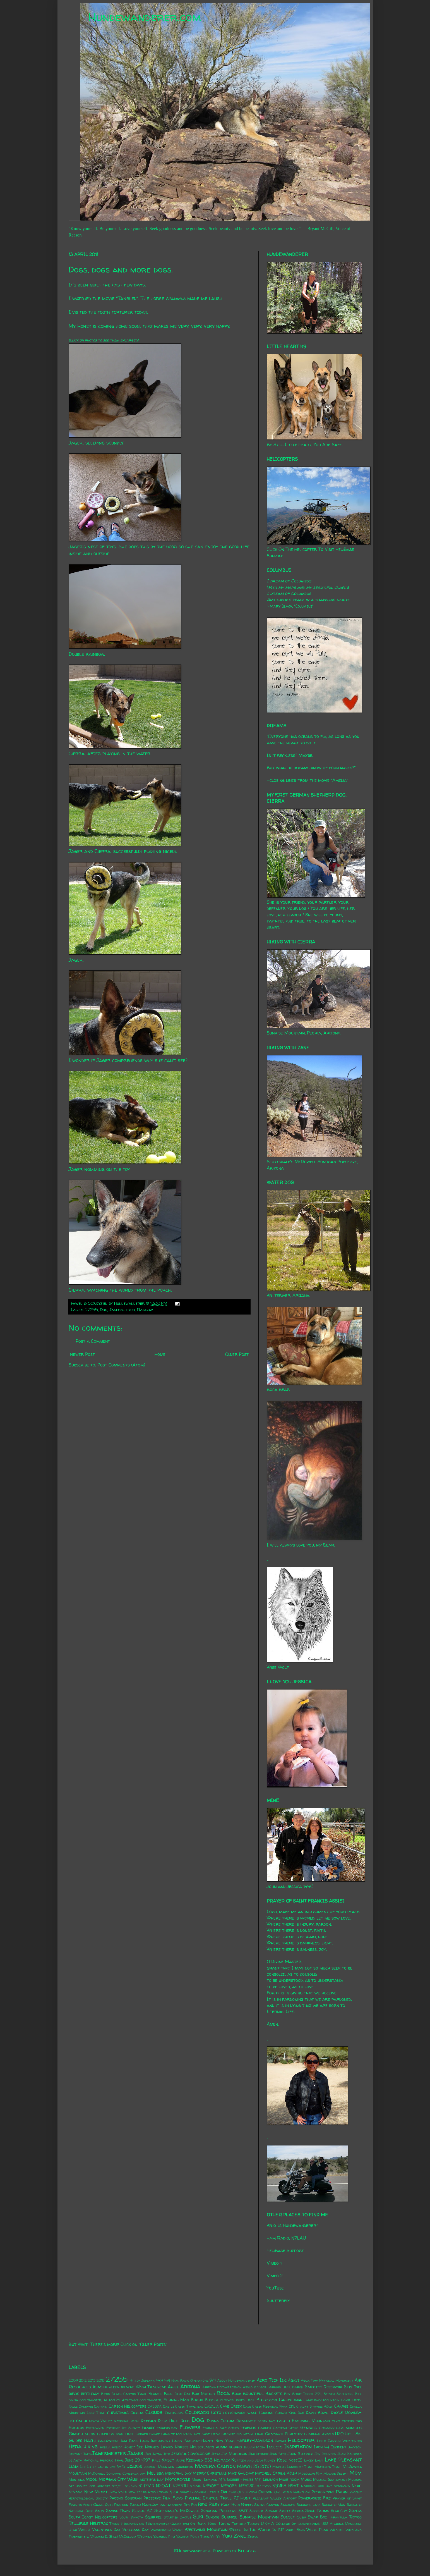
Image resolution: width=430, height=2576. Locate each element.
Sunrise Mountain (259, 2517)
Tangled (127, 298)
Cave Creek (230, 2406)
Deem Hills (168, 2421)
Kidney (269, 2460)
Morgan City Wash (118, 2479)
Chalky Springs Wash (314, 2406)
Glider (102, 2434)
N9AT (293, 2486)
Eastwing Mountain (311, 2421)
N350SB (229, 2486)
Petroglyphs (322, 2492)
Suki (198, 2516)
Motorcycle (177, 2479)
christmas (118, 2412)
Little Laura (97, 2466)
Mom (355, 2472)
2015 (101, 2380)
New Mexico (96, 2492)
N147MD (146, 2486)
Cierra (137, 2412)
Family (148, 2427)
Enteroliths (352, 2421)
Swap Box (317, 2517)
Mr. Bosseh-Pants (235, 2479)
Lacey (309, 2460)
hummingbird (229, 2447)
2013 (91, 2380)
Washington (161, 2529)
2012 (83, 2380)
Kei (234, 2460)
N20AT (163, 2485)
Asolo (248, 2387)
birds (74, 2393)
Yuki (227, 2535)
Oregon (265, 2492)
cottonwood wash (240, 2412)
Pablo (287, 2492)
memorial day (178, 2473)
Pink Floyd (172, 2498)
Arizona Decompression (222, 2387)
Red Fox (190, 2504)
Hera (75, 2446)
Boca (223, 2393)
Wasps (177, 2529)
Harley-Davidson (255, 2440)
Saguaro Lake (308, 2504)
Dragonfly (246, 2421)
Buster (211, 2400)
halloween (107, 2440)
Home (160, 1354)
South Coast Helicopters (93, 2517)
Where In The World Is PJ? (256, 2529)
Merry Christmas (210, 2473)
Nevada (76, 2492)
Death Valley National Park (114, 2421)
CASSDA (155, 2406)
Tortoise (239, 2523)
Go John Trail (121, 2434)
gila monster (349, 2428)
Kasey (168, 2460)
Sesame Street (277, 2510)
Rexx (202, 2504)
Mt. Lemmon (266, 2479)
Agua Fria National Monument (327, 2380)
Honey (117, 2447)
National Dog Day (316, 2486)
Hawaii (280, 2440)
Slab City (339, 2510)
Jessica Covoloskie (190, 2453)
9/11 (213, 2380)
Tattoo (355, 2517)
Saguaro (287, 2504)
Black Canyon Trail (129, 2393)
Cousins (266, 2412)
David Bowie (317, 2412)
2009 (73, 2380)
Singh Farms (317, 2510)
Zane (240, 2535)
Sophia (355, 2510)
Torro (224, 2523)
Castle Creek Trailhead (183, 2406)
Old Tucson (247, 2492)
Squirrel (153, 2517)
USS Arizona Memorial (341, 2523)
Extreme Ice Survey (123, 2428)
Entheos (76, 2428)
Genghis (308, 2427)
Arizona (190, 2386)
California (290, 2399)
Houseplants (202, 2447)
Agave (293, 2380)
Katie (180, 2460)
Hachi (90, 2440)
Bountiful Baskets (262, 2393)
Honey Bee (133, 2447)
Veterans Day (135, 2529)
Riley (213, 2504)
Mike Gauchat (241, 2473)
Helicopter (301, 2440)
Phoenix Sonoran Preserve (135, 2498)
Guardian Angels (319, 2434)
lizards (134, 2466)
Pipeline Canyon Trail (208, 2498)
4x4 (159, 2380)
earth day (266, 2421)
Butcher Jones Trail (237, 2400)
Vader (84, 2529)
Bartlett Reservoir (323, 2387)
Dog (103, 1310)
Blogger (247, 2551)
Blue (168, 2393)
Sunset (287, 2517)
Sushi (301, 2517)
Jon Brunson (326, 2453)
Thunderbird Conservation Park (175, 2523)
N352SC (246, 2486)
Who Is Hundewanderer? (292, 2225)
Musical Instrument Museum (337, 2479)
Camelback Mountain (322, 2400)
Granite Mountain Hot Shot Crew (190, 2434)
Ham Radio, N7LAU (286, 2238)
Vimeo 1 (274, 2263)
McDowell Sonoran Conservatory (117, 2473)
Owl (277, 2492)
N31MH (195, 2486)
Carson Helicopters (127, 2406)
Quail (98, 2504)
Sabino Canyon (266, 2504)
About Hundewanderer (236, 2380)
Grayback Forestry (283, 2434)
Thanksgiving (132, 2523)
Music (306, 2479)
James (135, 2453)
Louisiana (184, 2466)
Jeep (166, 2453)
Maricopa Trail (327, 2466)
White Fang (295, 2529)
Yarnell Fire (164, 2536)
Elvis (336, 2421)
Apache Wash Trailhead (143, 2387)
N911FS (279, 2485)
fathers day (167, 2428)
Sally (99, 2510)
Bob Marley (203, 2393)
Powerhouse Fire (314, 2498)
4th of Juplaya (142, 2380)
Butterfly (266, 2399)
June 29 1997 (137, 2460)
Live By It (117, 2466)
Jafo (87, 2453)
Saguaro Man (333, 2504)
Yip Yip (216, 2536)
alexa (114, 2387)
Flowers (189, 2427)
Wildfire (337, 2529)
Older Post (237, 1354)
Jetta (216, 2453)
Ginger (76, 2434)
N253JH (180, 2486)
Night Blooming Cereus (199, 2492)
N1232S (131, 2486)
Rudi (235, 2504)
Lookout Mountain (158, 2466)
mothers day (152, 2479)
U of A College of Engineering (290, 2523)
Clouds (153, 2412)
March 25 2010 (254, 2466)
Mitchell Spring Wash (276, 2473)
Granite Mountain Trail (243, 2434)
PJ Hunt (242, 2498)
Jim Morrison (234, 2453)
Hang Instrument (155, 2440)
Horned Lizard (159, 2447)
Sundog (212, 2517)
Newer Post (82, 1354)
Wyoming (144, 2536)
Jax (148, 2453)
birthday (90, 2393)
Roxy (225, 2504)
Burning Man (176, 2400)
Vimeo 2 (275, 2275)
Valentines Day (106, 2529)
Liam (73, 2466)
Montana (77, 2479)
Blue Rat (183, 2393)
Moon (91, 2479)
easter (283, 2421)
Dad (301, 2412)
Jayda (157, 2453)
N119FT (117, 2486)
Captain (100, 2406)
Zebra (253, 2536)
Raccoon (121, 2504)
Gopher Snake (148, 2434)
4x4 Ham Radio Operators (186, 2380)
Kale (156, 2460)
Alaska (99, 2387)
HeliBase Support (285, 2250)
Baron (297, 2387)
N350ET (211, 2486)
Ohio (232, 2492)
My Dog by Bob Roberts (89, 2486)
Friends (248, 2427)
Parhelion (301, 2492)
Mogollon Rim (310, 2473)
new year (118, 2492)
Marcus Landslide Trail (292, 2466)
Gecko (293, 2428)
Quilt (109, 2504)
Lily (83, 2466)
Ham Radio (129, 2440)
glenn (90, 2434)
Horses (181, 2447)
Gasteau (280, 2428)
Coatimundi (174, 2412)
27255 (91, 1310)
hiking (90, 2446)
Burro (197, 2400)
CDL (292, 2406)
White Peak (317, 2529)
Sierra (298, 2510)
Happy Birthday (186, 2440)
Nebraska (342, 2486)
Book (236, 2393)
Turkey (254, 2523)
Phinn (341, 2492)
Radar (135, 2504)
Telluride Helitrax (88, 2523)
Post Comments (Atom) (121, 1365)
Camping (86, 2406)
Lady (319, 2460)
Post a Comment (93, 1341)
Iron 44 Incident (330, 2447)
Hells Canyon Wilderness (339, 2440)
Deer (185, 2421)
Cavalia (212, 2406)
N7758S (263, 2486)
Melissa (155, 2473)
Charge (341, 2406)
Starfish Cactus (177, 2517)
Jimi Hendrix (258, 2453)
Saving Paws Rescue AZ (129, 2510)
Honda (105, 2447)
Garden (264, 2428)
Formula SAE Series (221, 2428)
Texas (114, 2523)
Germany (327, 2428)
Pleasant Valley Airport (275, 2498)
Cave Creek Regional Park (265, 2406)
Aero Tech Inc (272, 2380)
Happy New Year (217, 2440)
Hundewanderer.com (144, 17)
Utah (73, 2529)
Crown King (285, 2412)
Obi (224, 2492)
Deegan (148, 2420)
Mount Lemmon (204, 2479)
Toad (212, 2523)
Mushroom (289, 2479)
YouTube (275, 2288)
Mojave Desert (335, 2473)
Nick (173, 2492)
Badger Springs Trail (272, 2387)
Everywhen (95, 2428)
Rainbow (145, 1310)
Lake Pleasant (343, 2459)
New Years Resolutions (148, 2492)
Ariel (173, 2387)
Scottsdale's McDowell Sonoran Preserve (195, 2510)
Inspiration (298, 2446)
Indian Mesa (254, 2447)
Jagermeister (122, 1310)
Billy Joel (352, 2387)
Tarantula (338, 2517)
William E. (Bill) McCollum (113, 2536)
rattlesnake (171, 2504)
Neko (357, 2485)
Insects (274, 2447)
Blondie (155, 2393)
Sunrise (229, 2517)
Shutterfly (278, 2300)
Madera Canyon (215, 2466)
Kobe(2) (295, 2460)
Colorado (197, 2412)
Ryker (247, 2504)
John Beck (278, 2453)
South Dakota (131, 2517)
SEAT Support (251, 2510)
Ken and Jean (251, 2460)
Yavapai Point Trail (193, 2536)
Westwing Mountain (206, 2529)
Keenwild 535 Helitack (208, 2460)
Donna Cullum (220, 2421)
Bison (105, 2393)
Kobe (282, 2460)
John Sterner (300, 2453)
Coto (216, 2412)
